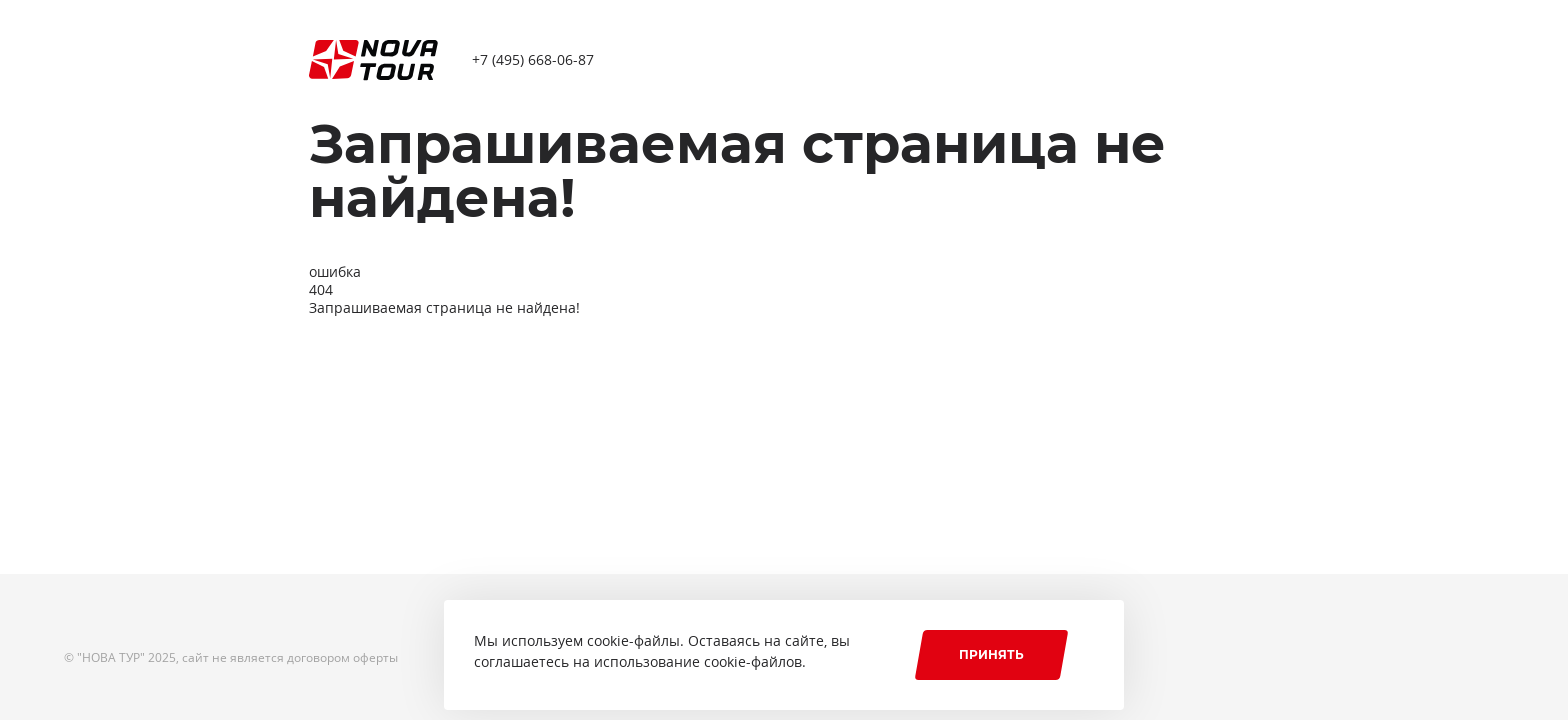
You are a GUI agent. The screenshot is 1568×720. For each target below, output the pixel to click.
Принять (991, 654)
